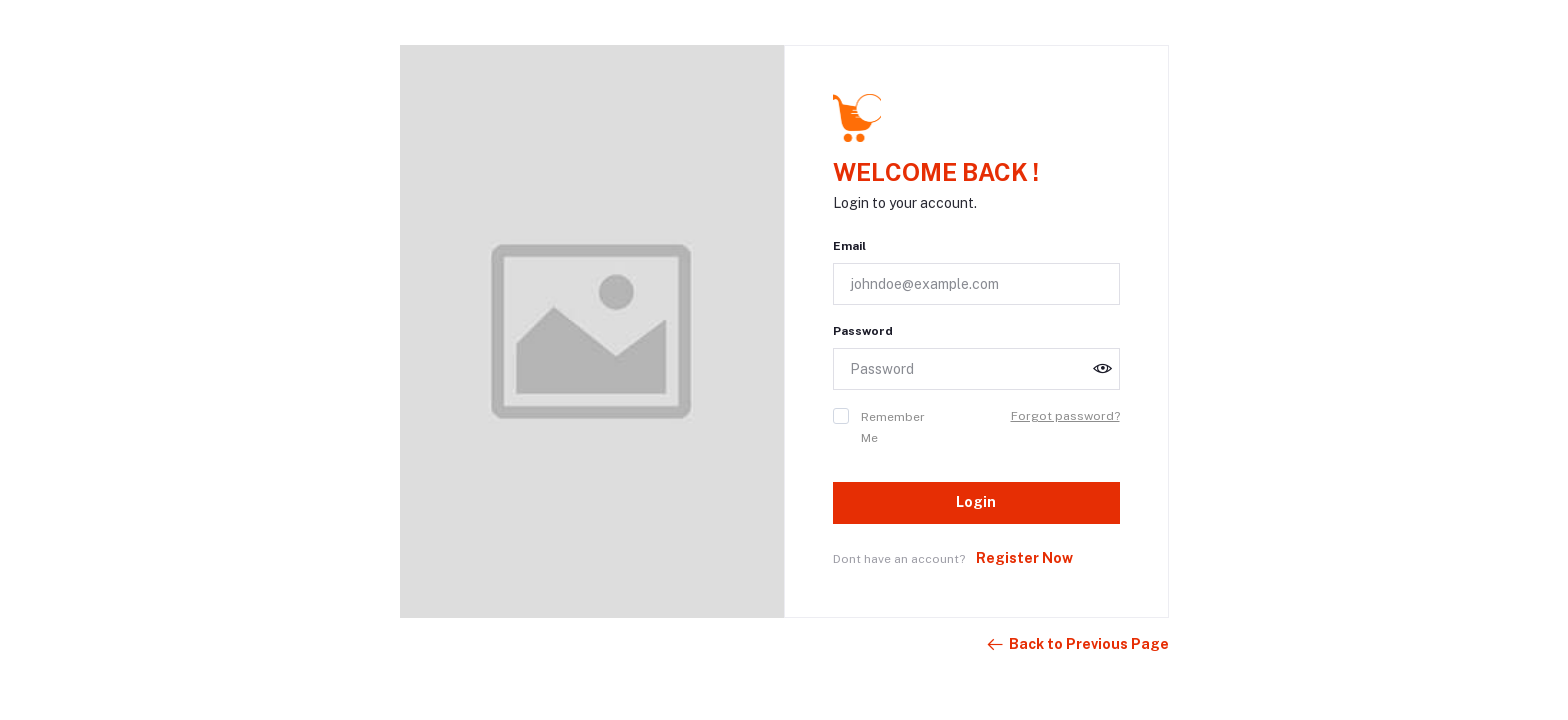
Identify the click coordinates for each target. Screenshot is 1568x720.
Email (849, 246)
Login (976, 502)
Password (863, 331)
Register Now (1024, 558)
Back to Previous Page (1077, 645)
